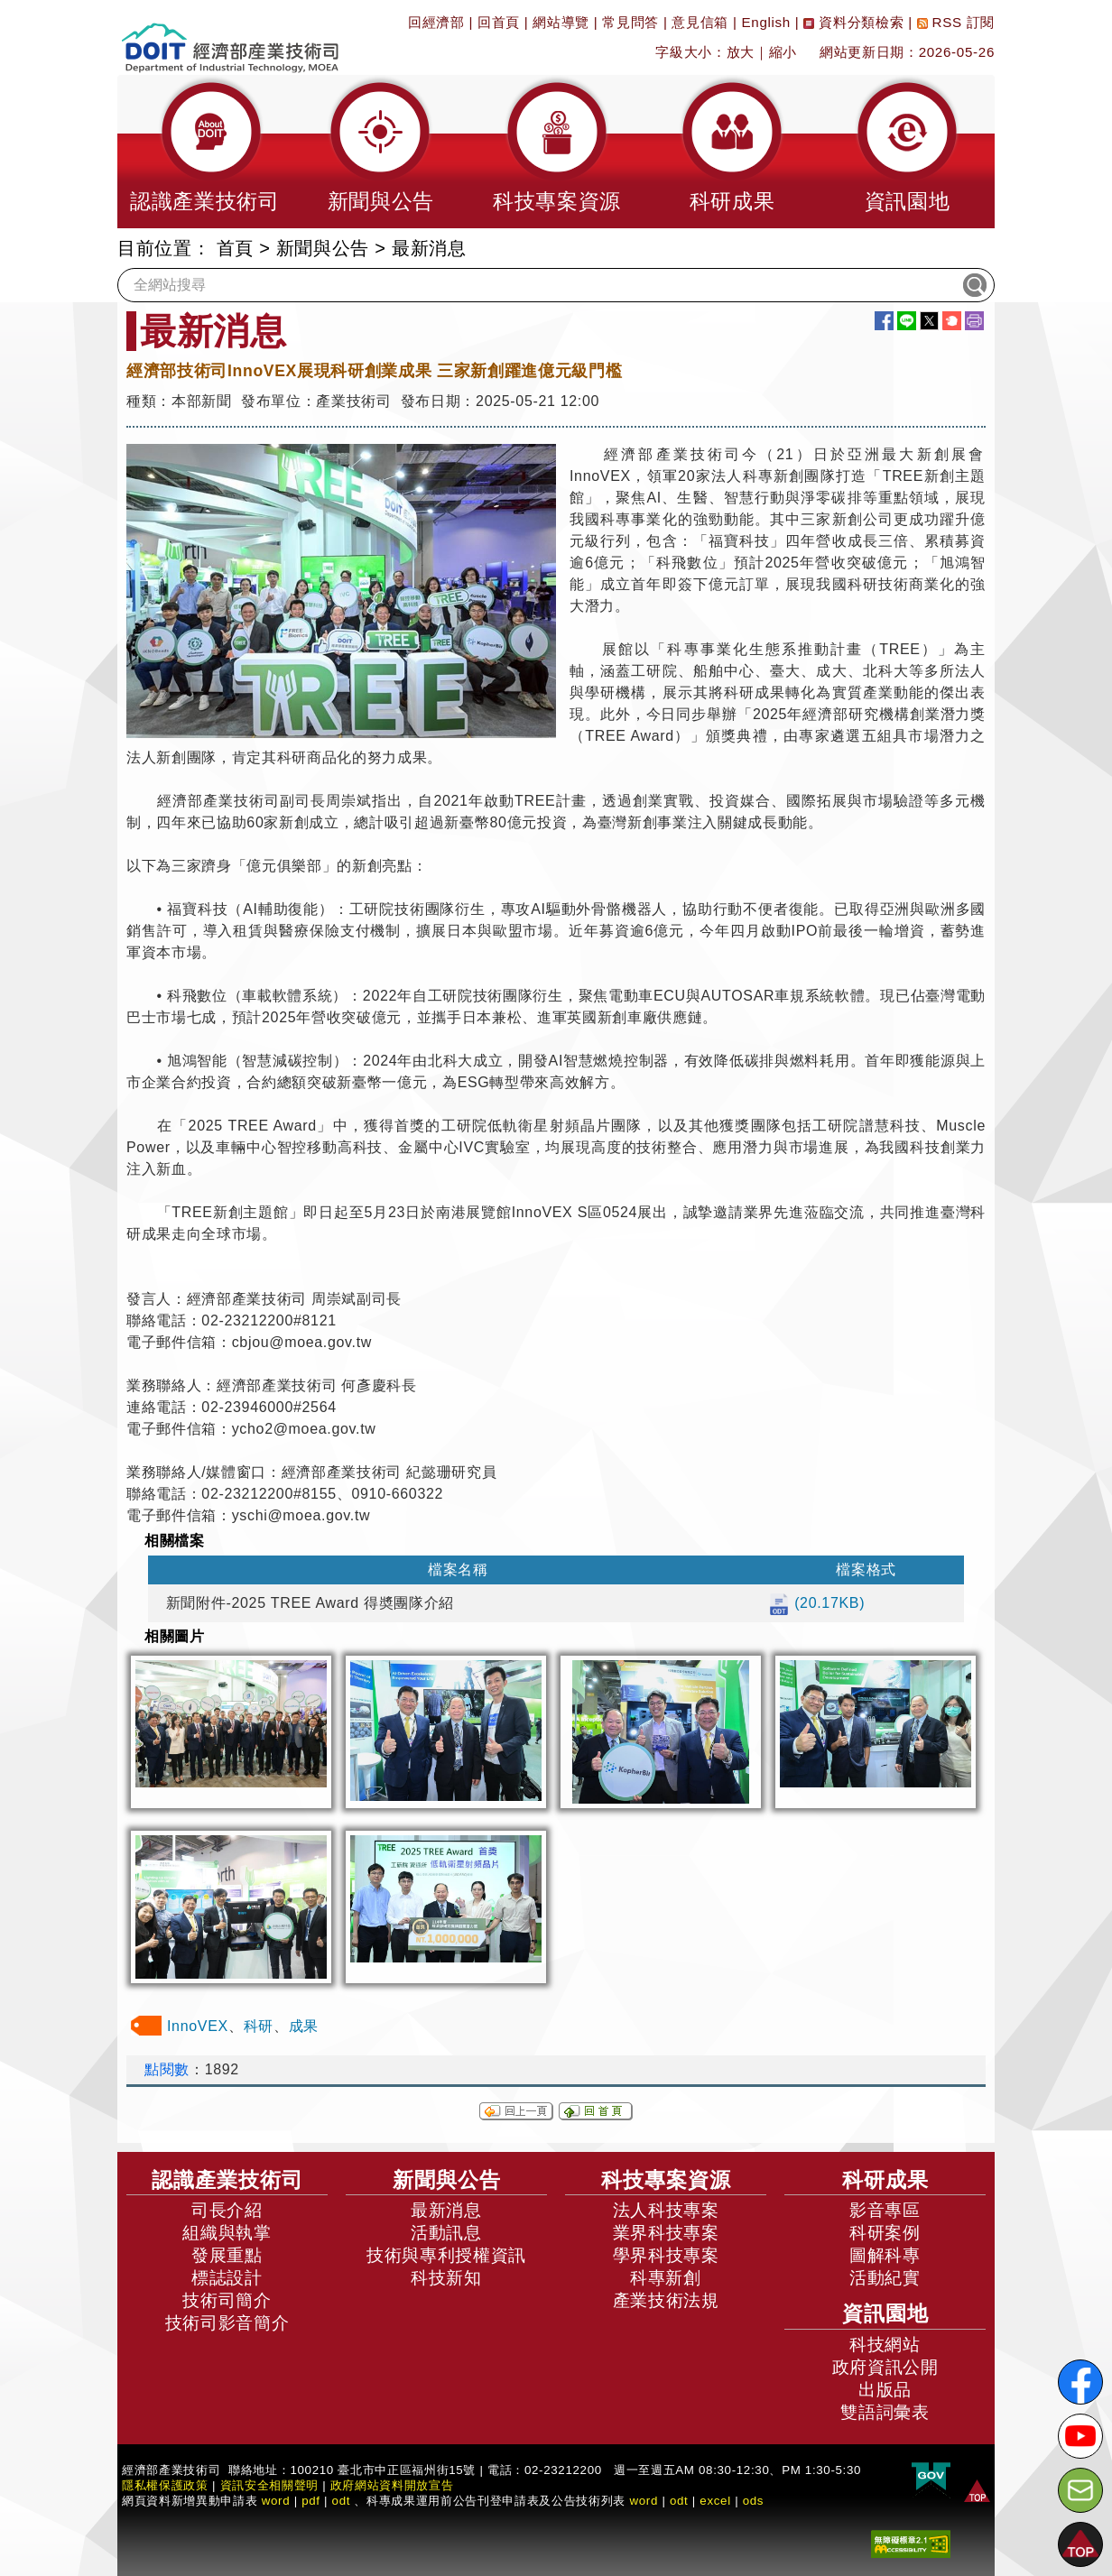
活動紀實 (885, 2277)
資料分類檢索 (853, 22)
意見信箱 (700, 22)
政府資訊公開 (885, 2367)
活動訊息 (446, 2232)
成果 (304, 2026)
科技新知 (446, 2277)
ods (753, 2500)
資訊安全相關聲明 (269, 2485)
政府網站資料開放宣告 (392, 2485)
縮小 (783, 52)
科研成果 (885, 2180)
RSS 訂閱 (956, 22)
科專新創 (665, 2277)
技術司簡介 (226, 2300)
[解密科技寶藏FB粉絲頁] (1080, 2382)
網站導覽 (561, 22)
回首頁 (498, 22)
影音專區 (885, 2210)
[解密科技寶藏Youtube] (1080, 2436)
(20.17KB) (816, 1603)
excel (715, 2500)
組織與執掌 (226, 2232)
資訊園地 (885, 2313)
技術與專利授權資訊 (446, 2255)
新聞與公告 (322, 248)
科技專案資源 (666, 2180)
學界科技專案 (666, 2255)
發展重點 (227, 2255)
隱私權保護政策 (165, 2485)
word (643, 2500)
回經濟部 (436, 22)
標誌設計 (227, 2277)
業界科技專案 (666, 2232)
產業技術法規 (666, 2300)
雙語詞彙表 (884, 2412)
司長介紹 (227, 2210)
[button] (204, 151)
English (766, 22)
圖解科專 (885, 2255)
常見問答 (630, 22)
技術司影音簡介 (227, 2322)
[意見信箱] (1080, 2490)
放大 (741, 52)
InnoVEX (197, 2026)
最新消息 (429, 248)
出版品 (885, 2389)
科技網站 (885, 2344)
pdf (310, 2500)
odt (341, 2500)
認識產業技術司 (227, 2180)
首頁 (235, 248)
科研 (258, 2026)
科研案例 (885, 2232)
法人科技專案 (666, 2210)
